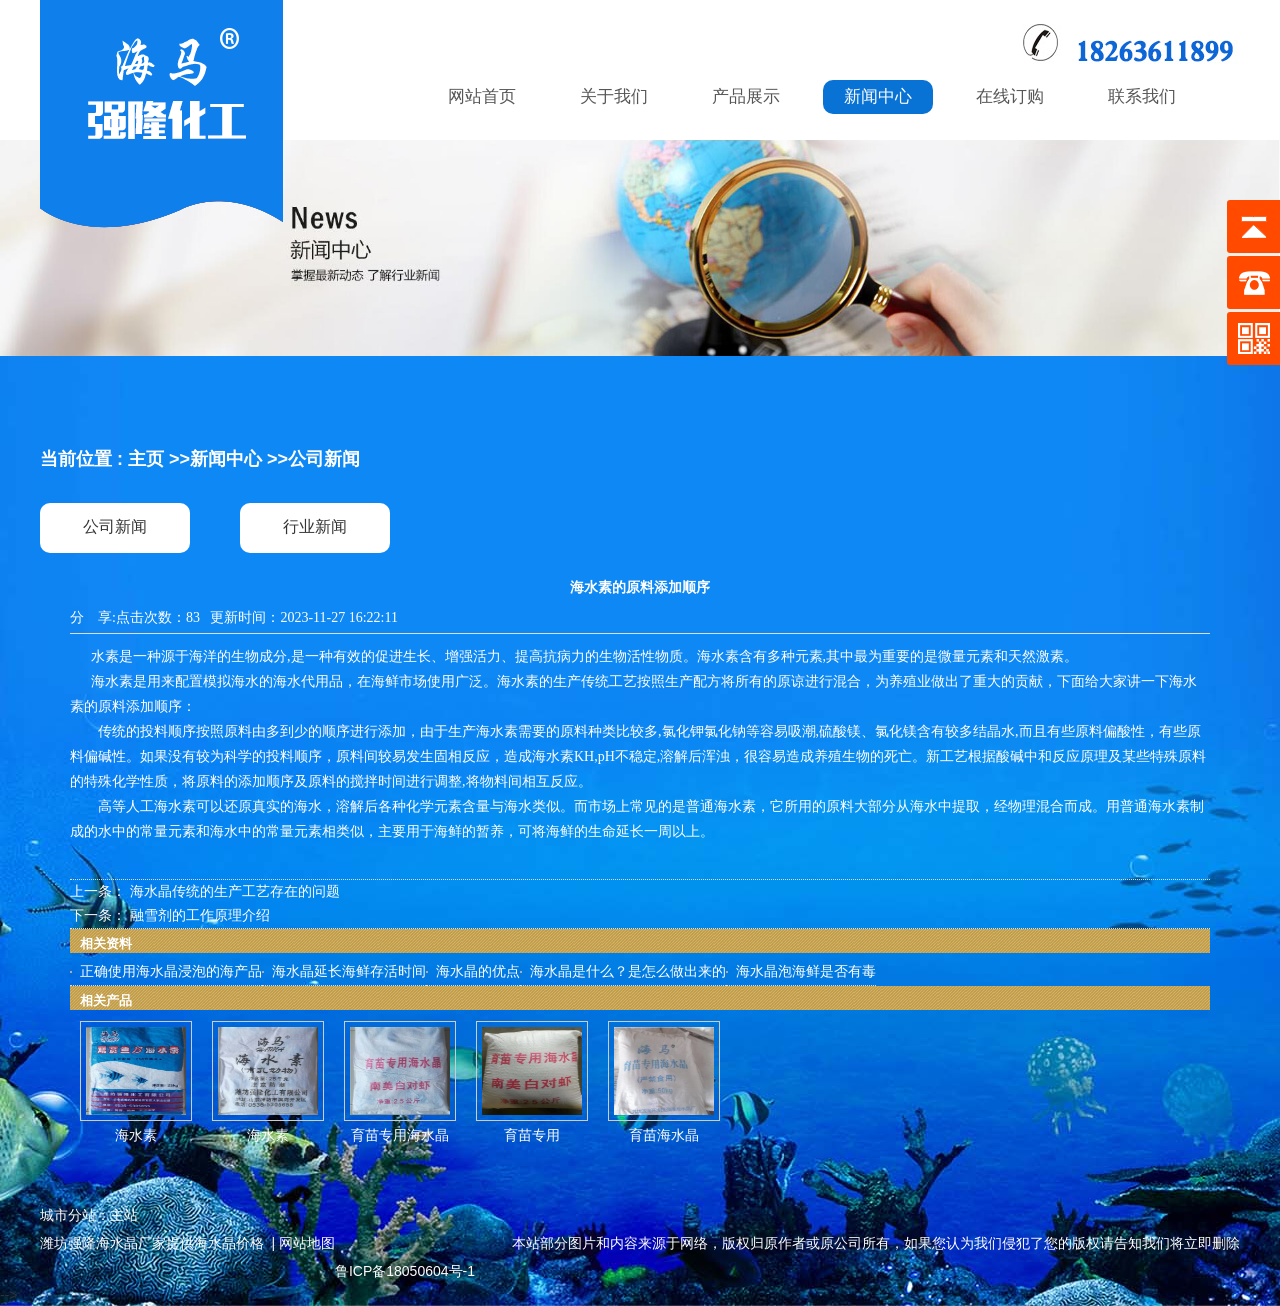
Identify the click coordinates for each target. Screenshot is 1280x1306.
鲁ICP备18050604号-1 (405, 1271)
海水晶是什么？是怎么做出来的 (628, 971)
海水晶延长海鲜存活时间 (349, 971)
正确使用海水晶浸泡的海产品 (171, 971)
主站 (124, 1215)
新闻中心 (226, 459)
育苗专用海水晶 (400, 1135)
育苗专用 (532, 1135)
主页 (146, 459)
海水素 (136, 1135)
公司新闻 (324, 459)
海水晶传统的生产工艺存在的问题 (235, 891)
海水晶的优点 (478, 971)
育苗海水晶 (664, 1135)
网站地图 (307, 1243)
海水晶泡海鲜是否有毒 (806, 971)
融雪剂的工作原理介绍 (200, 915)
